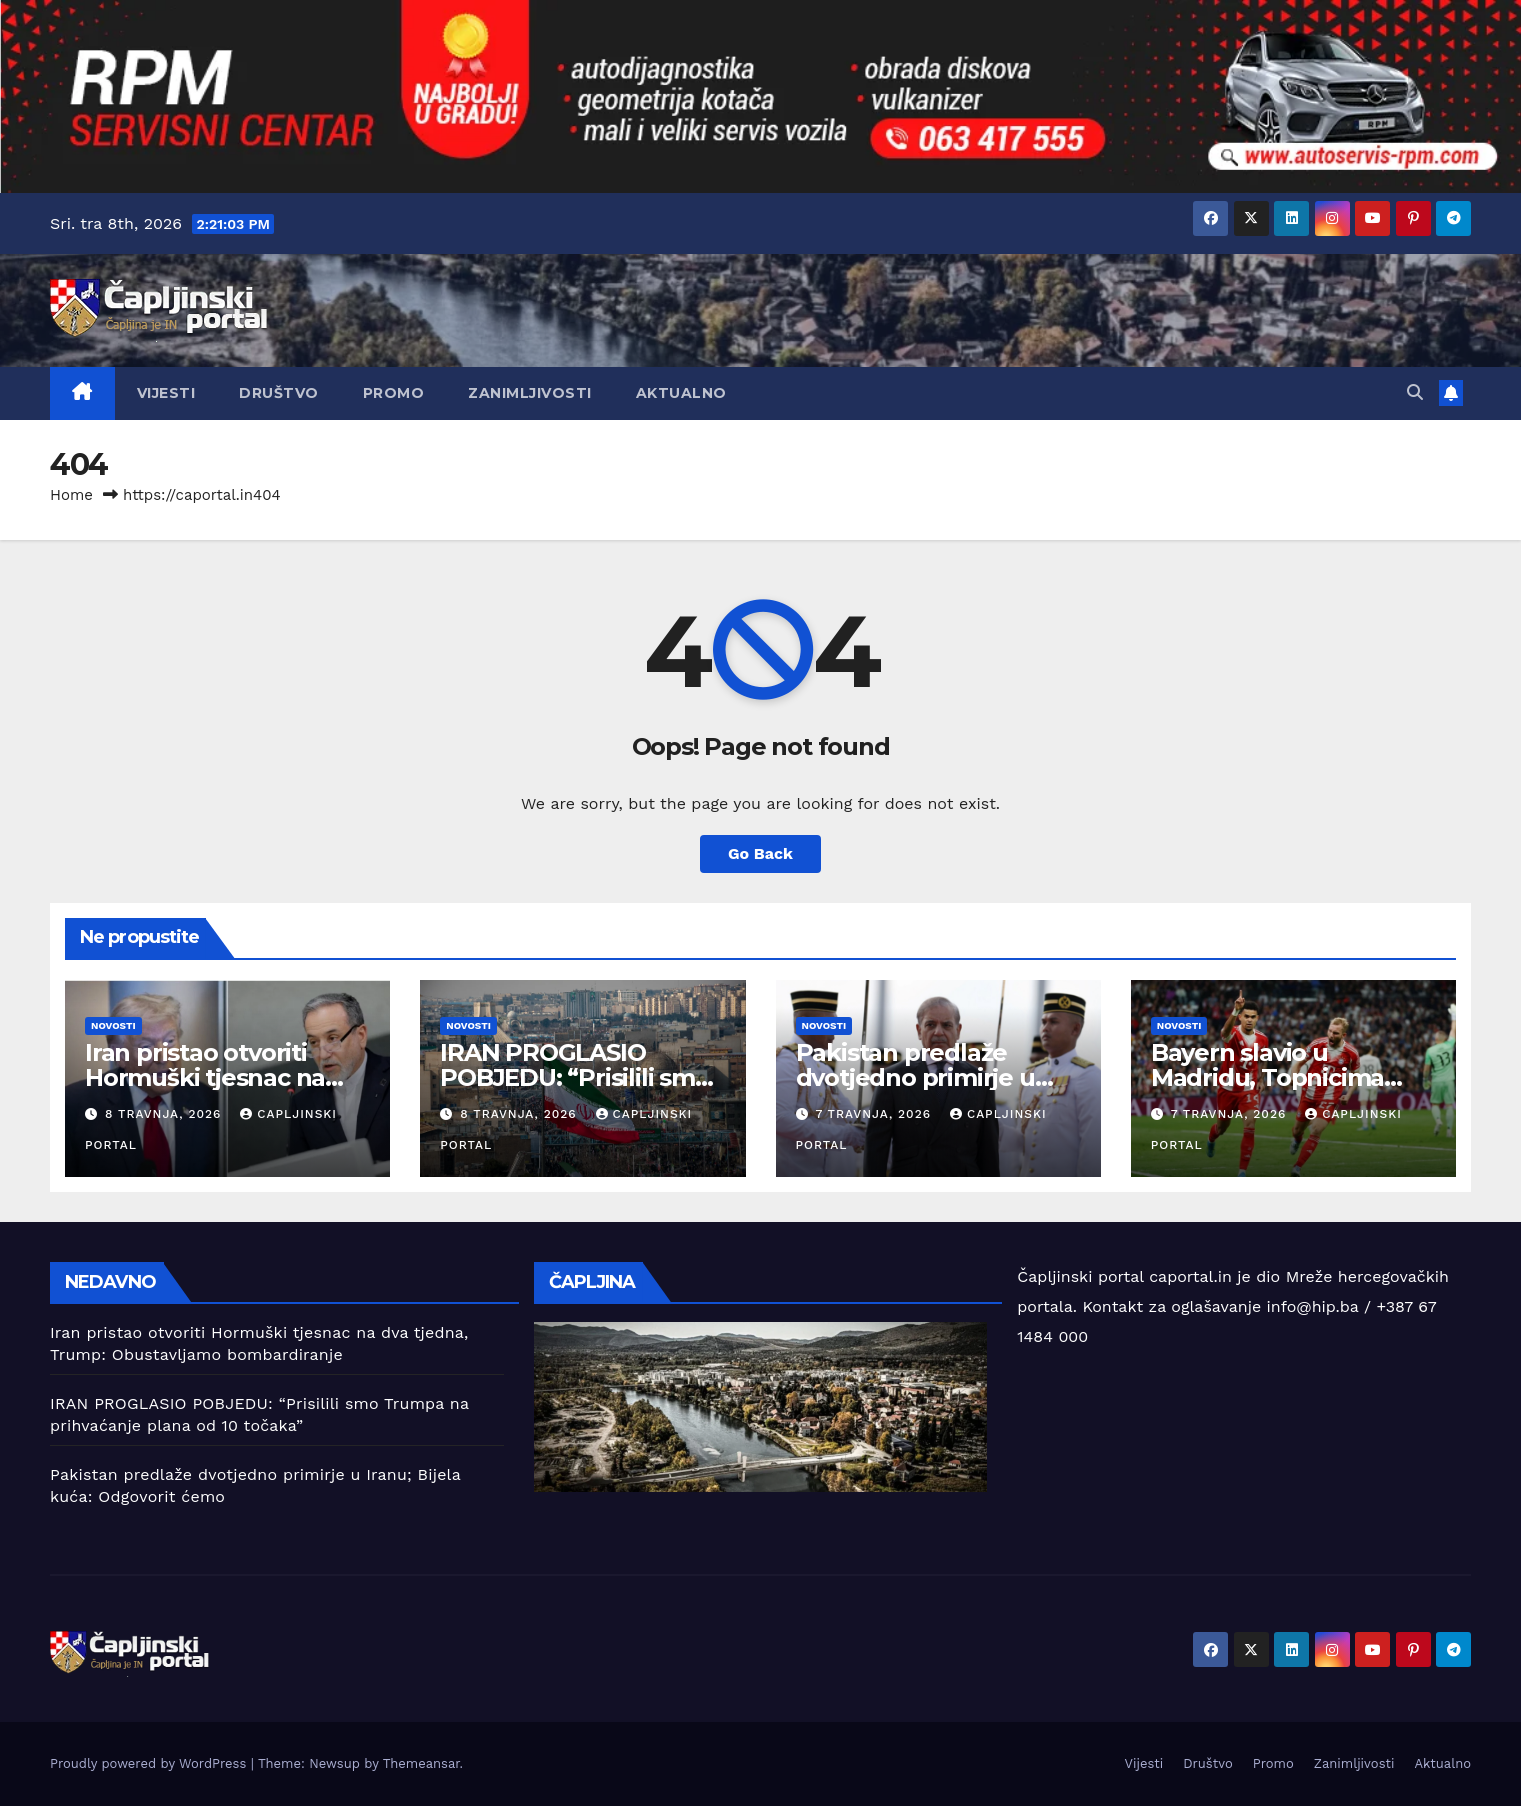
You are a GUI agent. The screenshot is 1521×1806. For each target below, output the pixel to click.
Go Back (760, 853)
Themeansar (421, 1763)
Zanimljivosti (530, 393)
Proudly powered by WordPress (150, 1763)
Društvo (279, 393)
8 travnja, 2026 (165, 1114)
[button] (1415, 392)
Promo (394, 393)
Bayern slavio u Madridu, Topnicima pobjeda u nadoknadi (1276, 1077)
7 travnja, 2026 (875, 1114)
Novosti (113, 1025)
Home (71, 495)
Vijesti (166, 393)
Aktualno (681, 393)
